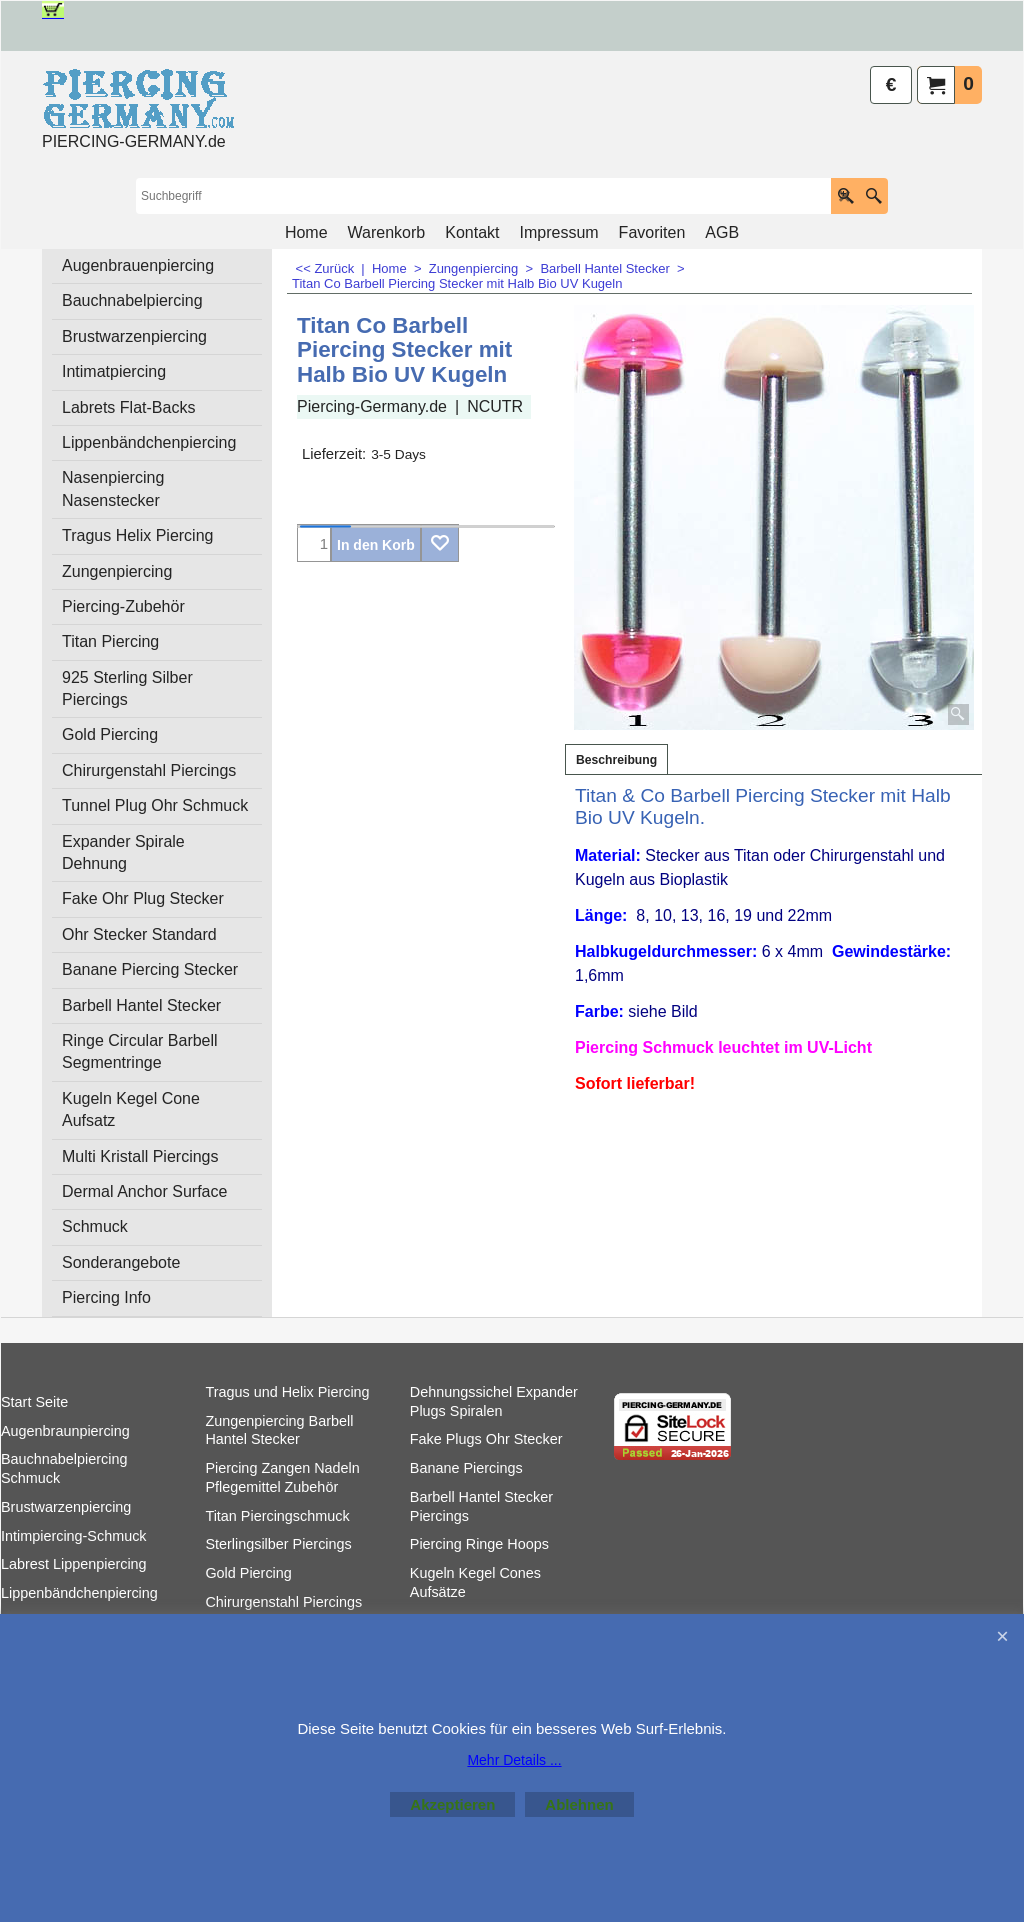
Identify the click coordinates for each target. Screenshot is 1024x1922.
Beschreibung (616, 760)
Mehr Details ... (514, 1760)
